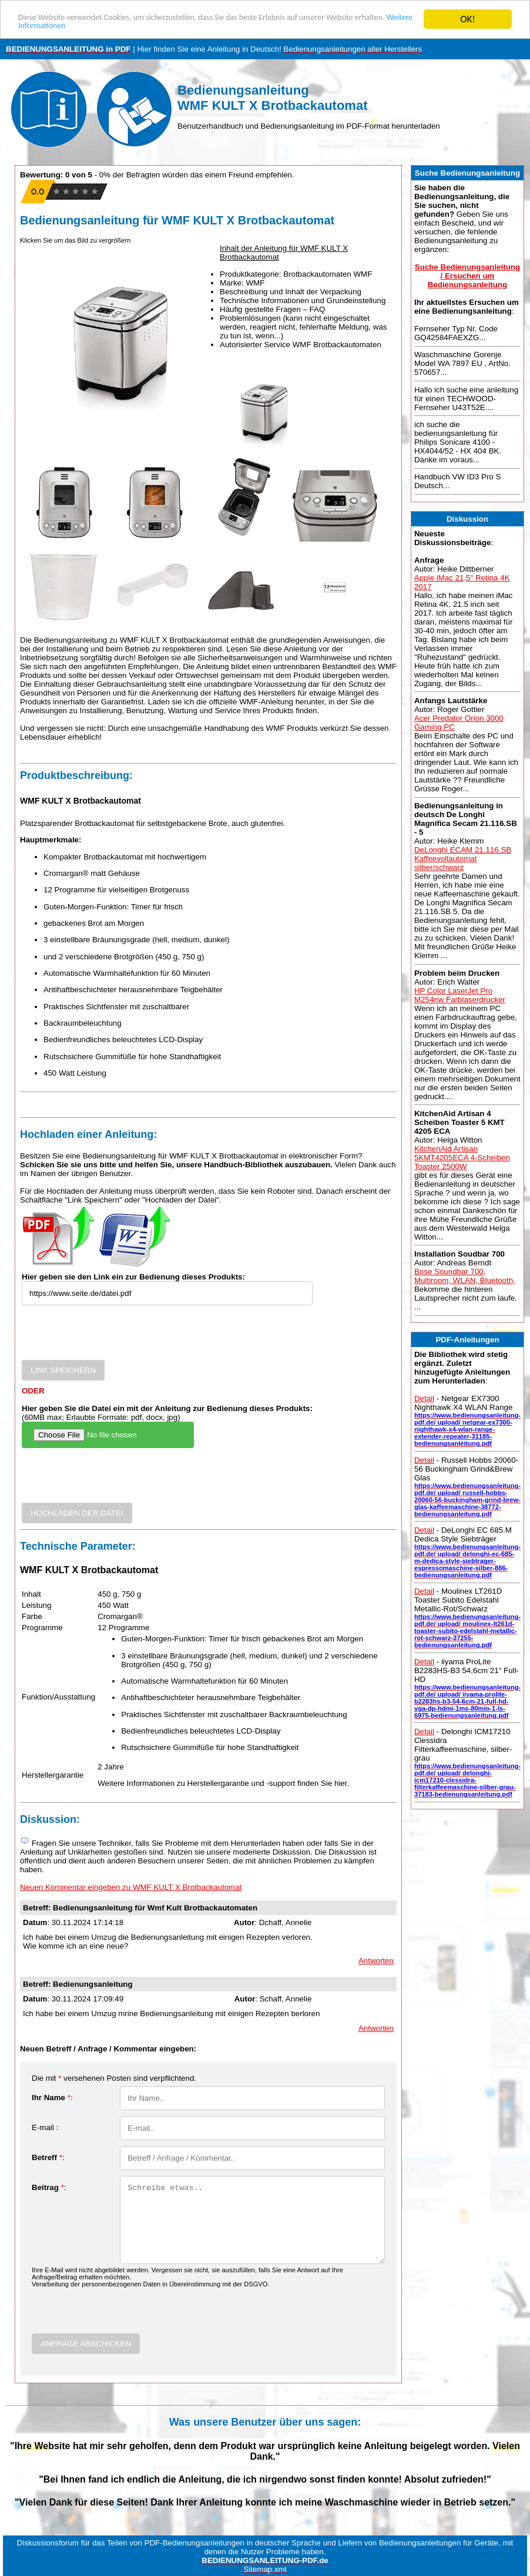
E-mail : (45, 2127)
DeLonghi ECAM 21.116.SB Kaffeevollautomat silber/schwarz (462, 858)
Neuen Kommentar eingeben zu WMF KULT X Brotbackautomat (130, 1887)
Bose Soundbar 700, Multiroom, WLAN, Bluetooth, (464, 1276)
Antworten (376, 1960)
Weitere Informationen (139, 29)
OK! (467, 19)
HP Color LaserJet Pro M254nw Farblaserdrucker (459, 995)
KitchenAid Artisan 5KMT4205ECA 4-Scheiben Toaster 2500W (462, 1157)
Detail (424, 1398)
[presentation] (111, 1337)
